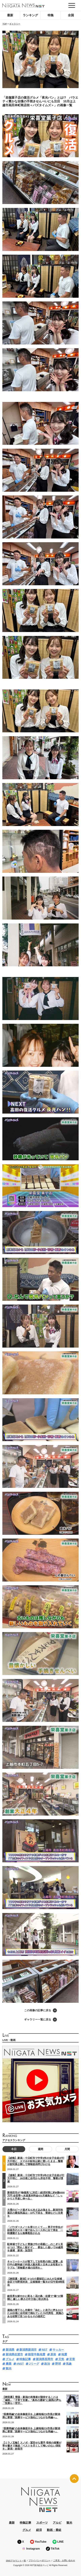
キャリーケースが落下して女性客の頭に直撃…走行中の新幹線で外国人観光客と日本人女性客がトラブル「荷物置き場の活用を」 (35, 2264)
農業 (8, 2363)
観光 (8, 2368)
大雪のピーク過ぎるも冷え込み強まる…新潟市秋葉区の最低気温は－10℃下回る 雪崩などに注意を (35, 2212)
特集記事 (25, 2359)
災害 (72, 2359)
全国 (71, 15)
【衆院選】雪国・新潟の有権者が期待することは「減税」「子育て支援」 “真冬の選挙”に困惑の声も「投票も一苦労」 (31, 2400)
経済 (39, 2530)
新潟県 (10, 2349)
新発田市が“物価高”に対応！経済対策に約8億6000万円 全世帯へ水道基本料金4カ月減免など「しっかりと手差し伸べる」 (36, 2195)
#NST (20, 2363)
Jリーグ (34, 2363)
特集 (51, 15)
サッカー (58, 2349)
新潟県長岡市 (44, 2359)
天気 (61, 2359)
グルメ (10, 2359)
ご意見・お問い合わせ (64, 2560)
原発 (53, 2354)
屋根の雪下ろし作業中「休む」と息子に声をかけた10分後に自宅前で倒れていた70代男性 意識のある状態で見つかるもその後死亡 (35, 2313)
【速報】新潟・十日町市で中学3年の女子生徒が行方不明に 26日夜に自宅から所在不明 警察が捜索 (35, 2178)
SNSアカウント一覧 (16, 2560)
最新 (10, 15)
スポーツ (42, 2522)
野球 (58, 2363)
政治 (47, 2363)
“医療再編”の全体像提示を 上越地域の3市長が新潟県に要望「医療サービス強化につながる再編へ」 (31, 2430)
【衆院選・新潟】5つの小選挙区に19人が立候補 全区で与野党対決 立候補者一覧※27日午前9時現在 (35, 2281)
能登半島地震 (36, 2354)
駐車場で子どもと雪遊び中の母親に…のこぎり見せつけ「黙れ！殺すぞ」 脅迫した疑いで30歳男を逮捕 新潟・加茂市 (35, 2247)
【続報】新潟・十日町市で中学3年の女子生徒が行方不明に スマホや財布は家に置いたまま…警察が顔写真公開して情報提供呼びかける (35, 2161)
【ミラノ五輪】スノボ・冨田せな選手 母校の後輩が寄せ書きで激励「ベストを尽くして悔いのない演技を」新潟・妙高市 (31, 2445)
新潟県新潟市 (28, 2349)
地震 (64, 2354)
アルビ (57, 2522)
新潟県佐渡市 (14, 2354)
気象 (69, 2363)
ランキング (30, 15)
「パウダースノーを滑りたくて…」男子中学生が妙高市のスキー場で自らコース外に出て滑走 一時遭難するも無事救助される (35, 2230)
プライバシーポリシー (39, 2560)
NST (44, 2349)
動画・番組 (54, 2530)
